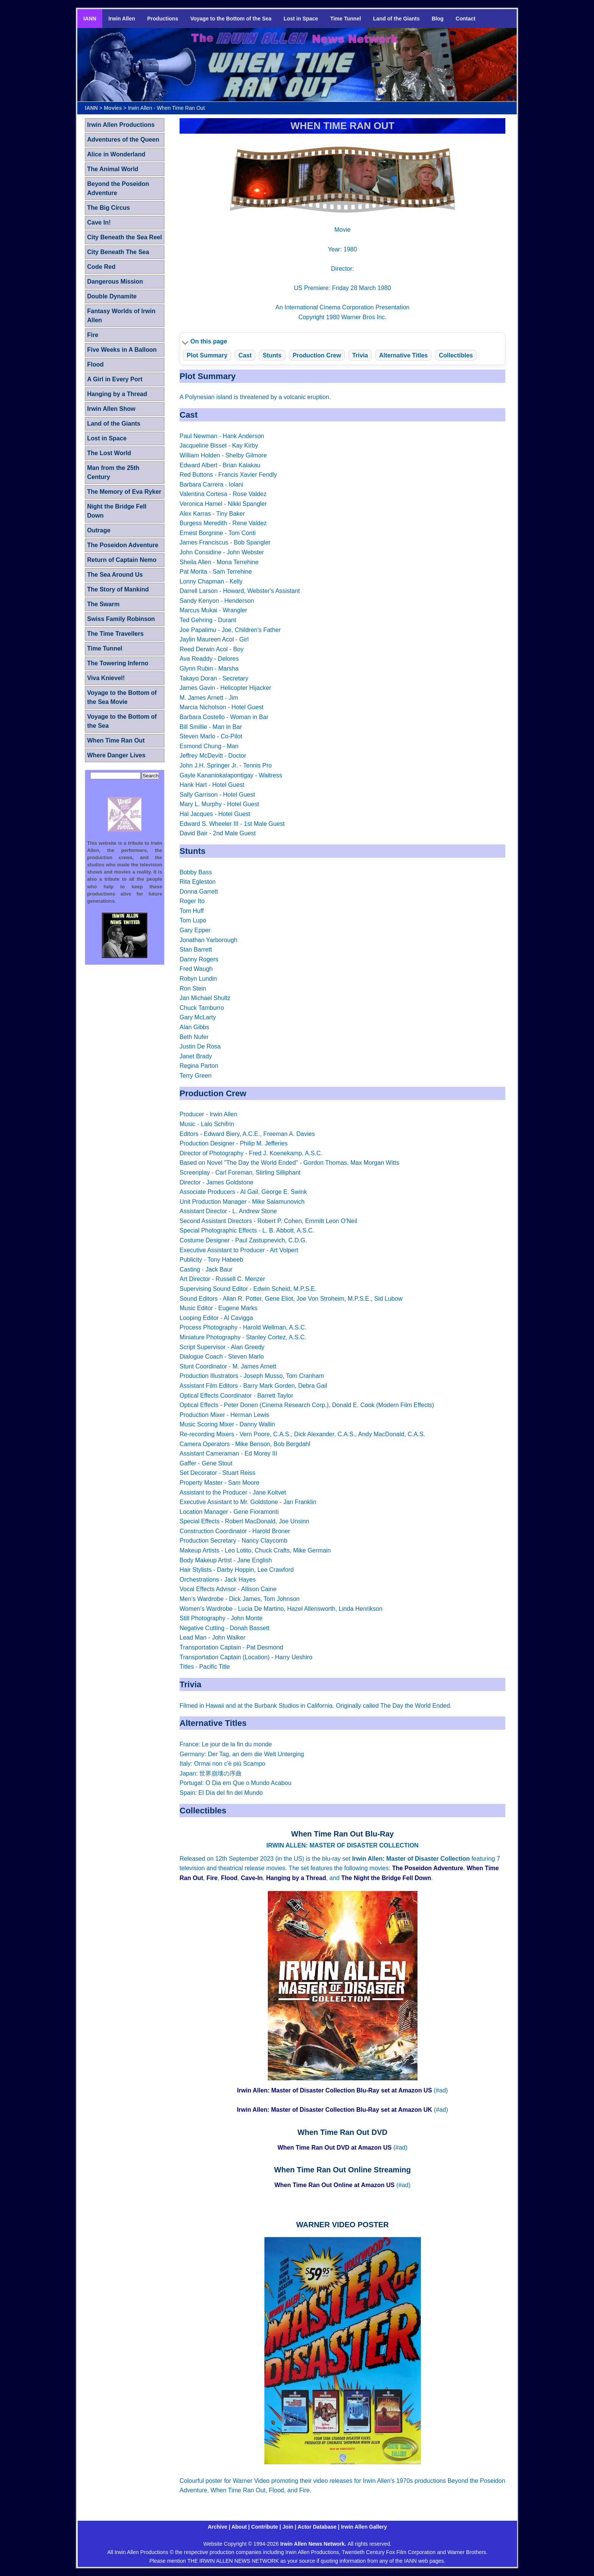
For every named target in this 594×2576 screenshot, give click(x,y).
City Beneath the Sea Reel (124, 237)
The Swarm (103, 604)
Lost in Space (301, 19)
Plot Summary (207, 355)
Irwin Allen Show (111, 409)
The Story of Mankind (118, 589)
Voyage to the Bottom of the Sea (230, 19)
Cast (245, 355)
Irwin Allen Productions (121, 125)
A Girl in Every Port (114, 379)
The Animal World (112, 169)
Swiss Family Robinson (121, 619)
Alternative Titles (403, 355)
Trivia (360, 355)
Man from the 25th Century (113, 472)
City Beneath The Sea (118, 252)
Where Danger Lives (116, 755)
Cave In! (99, 222)
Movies (113, 108)
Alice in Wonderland (116, 154)
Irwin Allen (121, 19)
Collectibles (456, 355)
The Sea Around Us (115, 574)
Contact (465, 19)
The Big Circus (108, 207)
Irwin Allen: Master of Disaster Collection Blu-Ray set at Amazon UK (334, 2109)
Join (288, 2527)
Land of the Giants (396, 19)
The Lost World (109, 453)
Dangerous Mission (115, 281)
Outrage (98, 530)
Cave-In (252, 1878)
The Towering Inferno (117, 663)
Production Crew (316, 355)
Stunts (272, 355)
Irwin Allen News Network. (314, 2544)
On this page (209, 341)
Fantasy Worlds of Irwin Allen (121, 315)
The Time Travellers (115, 633)
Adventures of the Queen (123, 139)
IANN (89, 19)
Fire (211, 1878)
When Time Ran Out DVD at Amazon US (334, 2147)
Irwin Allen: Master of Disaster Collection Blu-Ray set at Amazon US (334, 2090)
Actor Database (317, 2527)
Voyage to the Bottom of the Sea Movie (122, 697)
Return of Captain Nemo (121, 560)
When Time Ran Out (116, 740)
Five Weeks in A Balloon (121, 349)
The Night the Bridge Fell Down (386, 1878)
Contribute (264, 2527)
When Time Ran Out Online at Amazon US (334, 2185)
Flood (229, 1878)
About (239, 2527)
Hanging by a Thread (296, 1878)
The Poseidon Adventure (427, 1868)
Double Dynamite (112, 296)
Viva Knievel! (106, 678)
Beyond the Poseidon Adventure (118, 188)
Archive (217, 2527)
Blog (438, 19)
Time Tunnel (345, 19)
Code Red (101, 267)
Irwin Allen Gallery (364, 2527)
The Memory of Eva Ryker (124, 491)
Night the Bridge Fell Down (116, 511)
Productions (162, 19)
